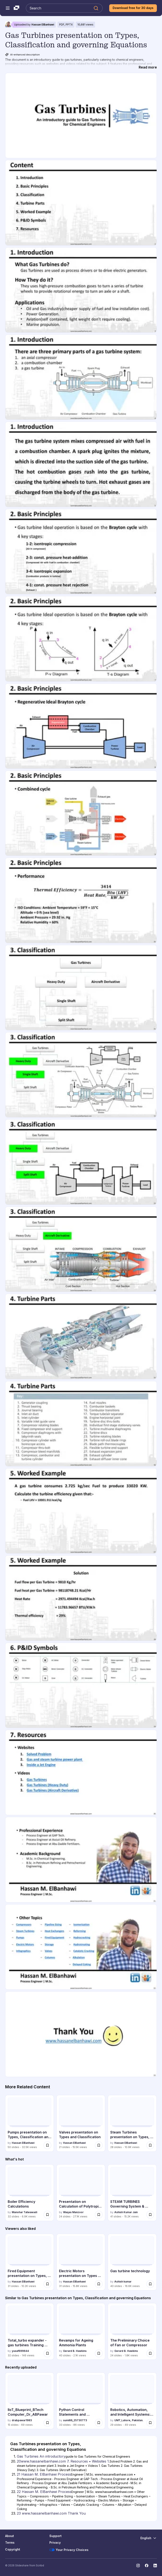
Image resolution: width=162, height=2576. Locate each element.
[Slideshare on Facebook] (146, 2565)
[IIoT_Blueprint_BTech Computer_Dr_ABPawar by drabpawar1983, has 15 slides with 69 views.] (29, 2401)
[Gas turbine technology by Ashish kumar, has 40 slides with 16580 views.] (132, 2262)
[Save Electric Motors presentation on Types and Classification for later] (99, 2284)
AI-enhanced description (22, 54)
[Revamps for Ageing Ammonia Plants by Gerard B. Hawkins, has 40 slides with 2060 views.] (80, 2331)
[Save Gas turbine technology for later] (150, 2284)
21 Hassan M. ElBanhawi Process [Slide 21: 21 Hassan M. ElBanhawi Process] (44, 2474)
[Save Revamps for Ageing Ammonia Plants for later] (99, 2353)
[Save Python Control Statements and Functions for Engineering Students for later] (99, 2423)
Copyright (12, 2549)
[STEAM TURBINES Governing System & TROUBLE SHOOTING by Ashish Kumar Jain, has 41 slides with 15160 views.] (132, 2192)
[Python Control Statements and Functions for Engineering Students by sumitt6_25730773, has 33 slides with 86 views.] (80, 2401)
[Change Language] (148, 2538)
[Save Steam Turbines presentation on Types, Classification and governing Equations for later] (150, 2145)
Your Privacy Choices (68, 2549)
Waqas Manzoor (73, 2212)
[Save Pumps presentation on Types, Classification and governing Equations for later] (47, 2145)
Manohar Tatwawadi (24, 2212)
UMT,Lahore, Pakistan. (128, 2420)
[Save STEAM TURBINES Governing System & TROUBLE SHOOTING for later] (150, 2214)
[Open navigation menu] (7, 8)
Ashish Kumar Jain (126, 2212)
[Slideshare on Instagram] (138, 2565)
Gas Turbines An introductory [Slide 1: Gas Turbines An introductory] (41, 2456)
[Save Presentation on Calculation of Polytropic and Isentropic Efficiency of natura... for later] (99, 2214)
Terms (10, 2542)
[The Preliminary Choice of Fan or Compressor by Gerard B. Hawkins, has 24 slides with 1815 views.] (132, 2331)
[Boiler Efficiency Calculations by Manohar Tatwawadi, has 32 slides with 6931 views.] (29, 2192)
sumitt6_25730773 (75, 2420)
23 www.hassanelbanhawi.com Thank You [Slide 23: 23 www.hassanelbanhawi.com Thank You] (51, 2513)
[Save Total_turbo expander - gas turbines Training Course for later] (47, 2353)
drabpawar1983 (22, 2420)
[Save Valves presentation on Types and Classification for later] (99, 2145)
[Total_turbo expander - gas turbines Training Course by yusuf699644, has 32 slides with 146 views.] (29, 2331)
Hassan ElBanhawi (42, 24)
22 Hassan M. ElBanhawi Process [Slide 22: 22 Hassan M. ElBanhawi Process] (44, 2492)
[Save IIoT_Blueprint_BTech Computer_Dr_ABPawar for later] (47, 2423)
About (9, 2536)
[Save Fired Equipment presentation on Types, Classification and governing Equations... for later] (47, 2284)
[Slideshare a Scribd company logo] (16, 8)
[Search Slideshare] (64, 8)
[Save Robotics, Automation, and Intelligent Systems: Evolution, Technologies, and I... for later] (150, 2423)
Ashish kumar (122, 2281)
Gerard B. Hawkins (75, 2351)
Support (55, 2536)
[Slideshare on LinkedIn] (155, 2565)
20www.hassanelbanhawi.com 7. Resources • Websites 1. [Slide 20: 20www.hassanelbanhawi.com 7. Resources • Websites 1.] (63, 2461)
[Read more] (148, 67)
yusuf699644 (20, 2351)
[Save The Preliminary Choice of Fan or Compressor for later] (150, 2353)
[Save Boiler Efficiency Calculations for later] (47, 2214)
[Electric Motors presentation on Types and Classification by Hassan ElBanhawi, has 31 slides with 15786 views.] (80, 2262)
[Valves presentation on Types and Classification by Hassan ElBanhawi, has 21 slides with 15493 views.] (80, 2123)
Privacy (55, 2542)
